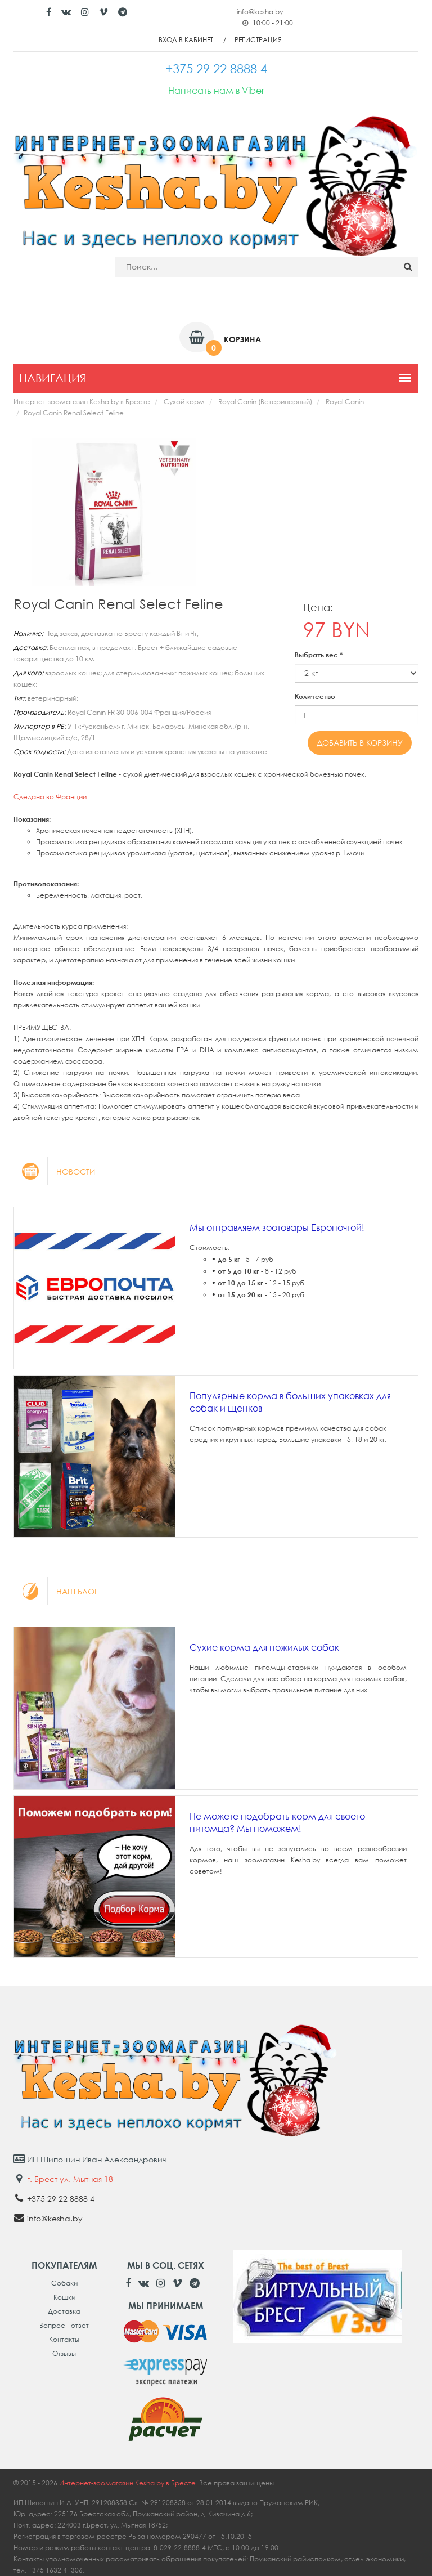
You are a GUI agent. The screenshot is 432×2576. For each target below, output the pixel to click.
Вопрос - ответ (64, 2325)
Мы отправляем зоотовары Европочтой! (277, 1227)
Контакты (64, 2339)
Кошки (64, 2297)
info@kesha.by (260, 11)
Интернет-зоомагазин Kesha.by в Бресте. (129, 2483)
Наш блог (56, 1591)
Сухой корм (184, 401)
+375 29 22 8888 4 (60, 2198)
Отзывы (64, 2353)
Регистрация (258, 39)
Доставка (64, 2311)
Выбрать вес (319, 655)
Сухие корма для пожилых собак (264, 1647)
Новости (54, 1171)
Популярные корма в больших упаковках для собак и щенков (290, 1402)
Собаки (64, 2283)
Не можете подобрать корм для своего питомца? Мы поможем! (277, 1822)
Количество (315, 696)
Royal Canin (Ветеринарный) (265, 401)
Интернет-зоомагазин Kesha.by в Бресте (82, 401)
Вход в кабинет (186, 39)
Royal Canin (345, 401)
